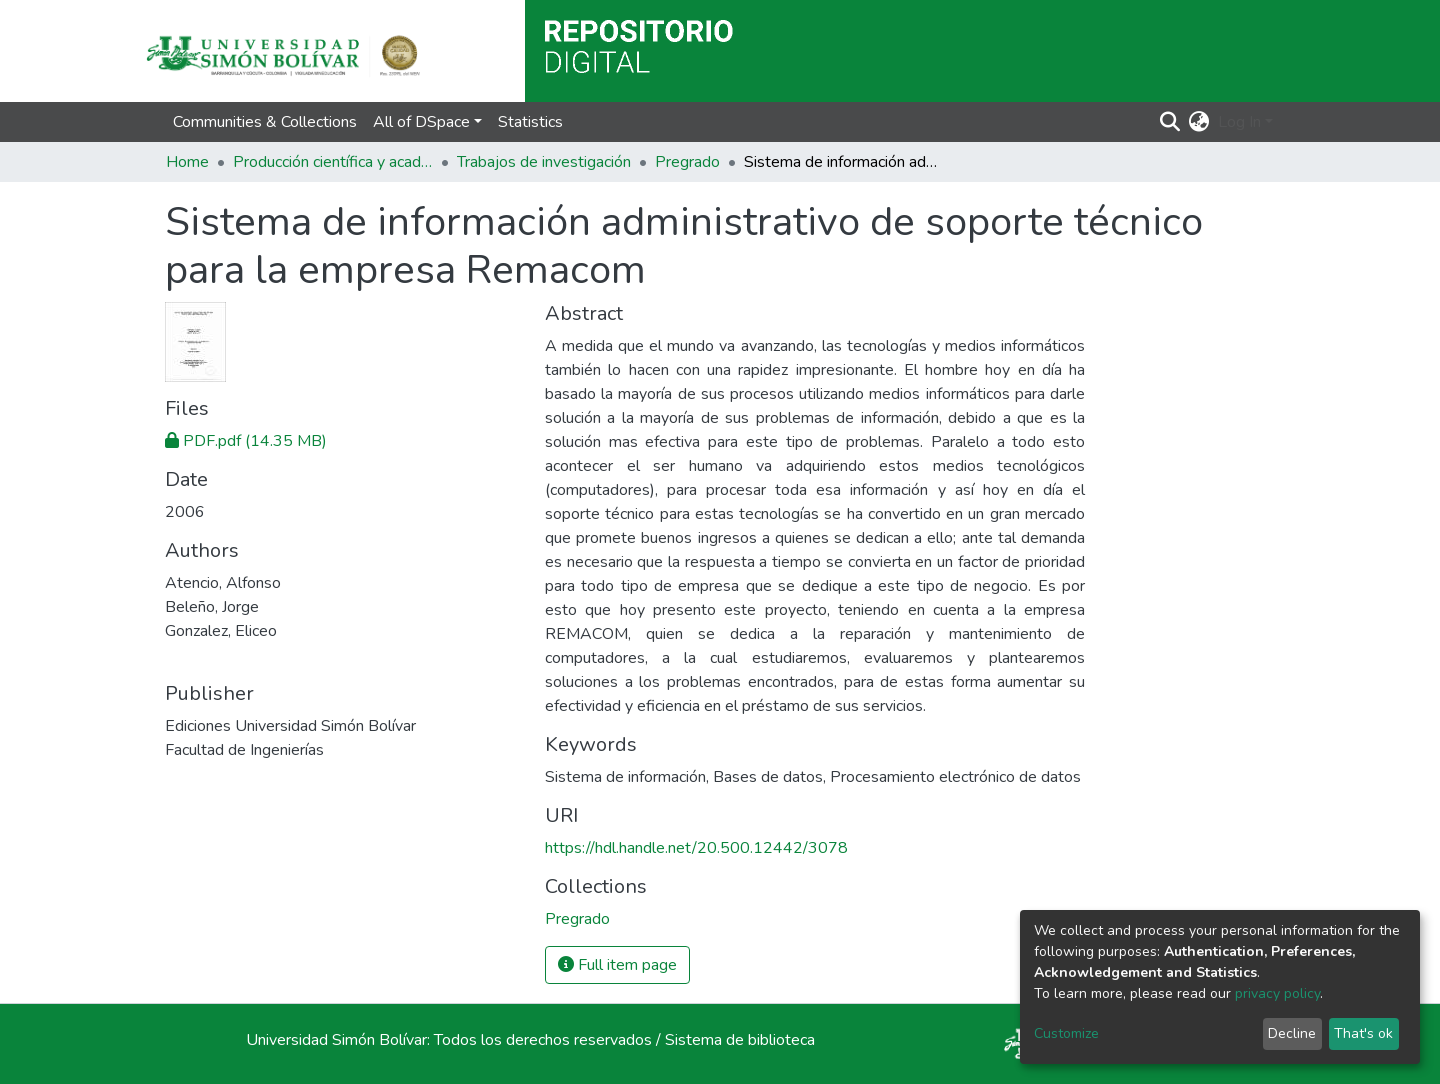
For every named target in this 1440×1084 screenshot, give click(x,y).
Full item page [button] (617, 965)
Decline (1292, 1033)
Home (187, 162)
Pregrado (687, 162)
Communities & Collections (265, 122)
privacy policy (1277, 993)
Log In (1239, 122)
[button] (1199, 122)
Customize (1066, 1033)
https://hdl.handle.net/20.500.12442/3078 (696, 848)
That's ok (1363, 1033)
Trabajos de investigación (544, 162)
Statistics (530, 122)
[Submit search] (1170, 122)
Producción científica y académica (333, 162)
